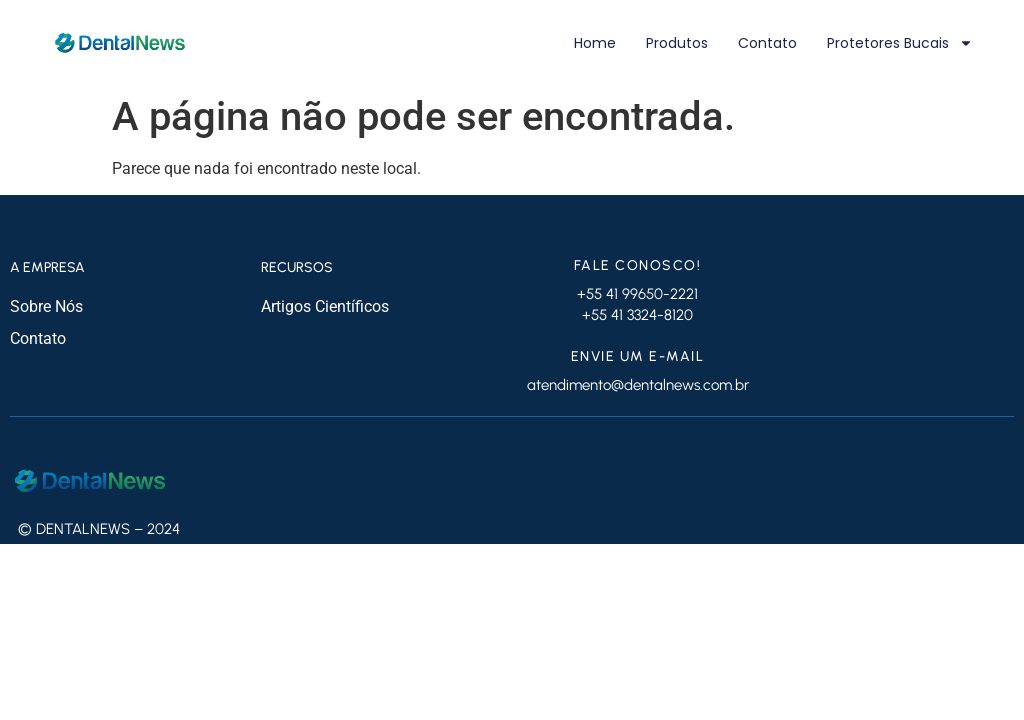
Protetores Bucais (900, 43)
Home (595, 43)
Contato (767, 43)
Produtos (677, 43)
